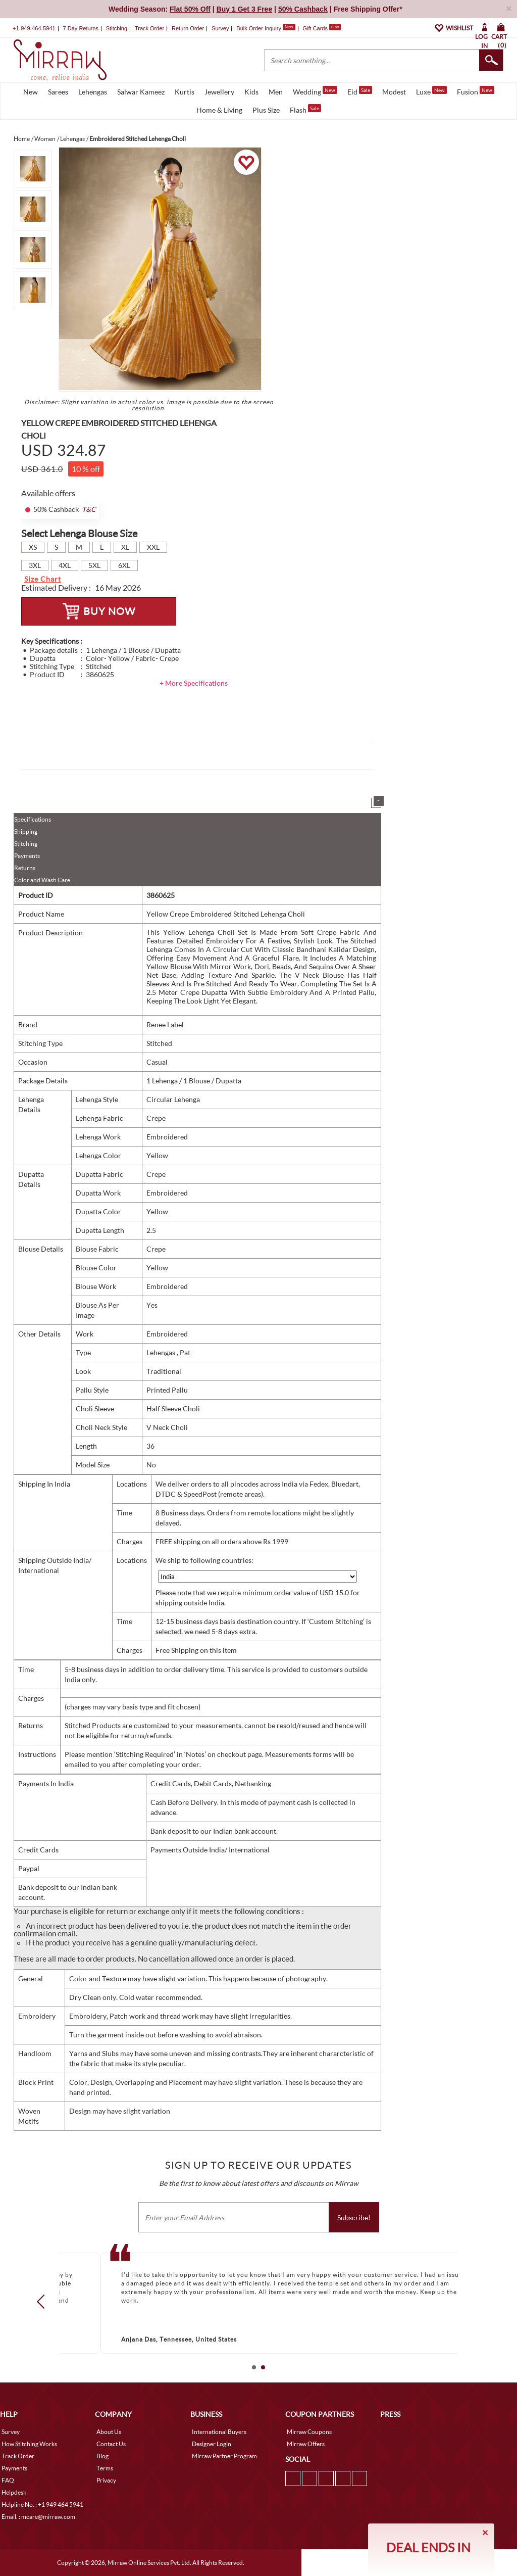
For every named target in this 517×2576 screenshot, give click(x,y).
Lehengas (92, 91)
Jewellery (219, 91)
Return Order (188, 28)
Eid (359, 91)
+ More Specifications (194, 683)
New (30, 91)
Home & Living (219, 110)
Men (276, 91)
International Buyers (219, 2432)
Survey (220, 28)
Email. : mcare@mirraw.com (38, 2516)
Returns (24, 868)
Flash (305, 109)
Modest (394, 91)
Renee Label (165, 1024)
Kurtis (184, 91)
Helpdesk (14, 2492)
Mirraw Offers (306, 2444)
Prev (44, 2302)
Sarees (58, 91)
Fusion (475, 91)
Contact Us (111, 2444)
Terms (104, 2468)
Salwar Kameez (141, 91)
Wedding (315, 91)
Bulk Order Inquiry (258, 28)
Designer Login (211, 2444)
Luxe (431, 91)
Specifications (32, 819)
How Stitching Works (29, 2444)
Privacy (106, 2480)
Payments (27, 856)
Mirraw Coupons (309, 2432)
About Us (108, 2432)
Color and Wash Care (42, 880)
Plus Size (266, 110)
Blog (102, 2456)
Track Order (149, 28)
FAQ (8, 2480)
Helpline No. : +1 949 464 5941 (42, 2504)
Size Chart (42, 579)
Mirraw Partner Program (224, 2456)
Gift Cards (321, 28)
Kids (251, 91)
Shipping (25, 831)
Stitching (25, 843)
